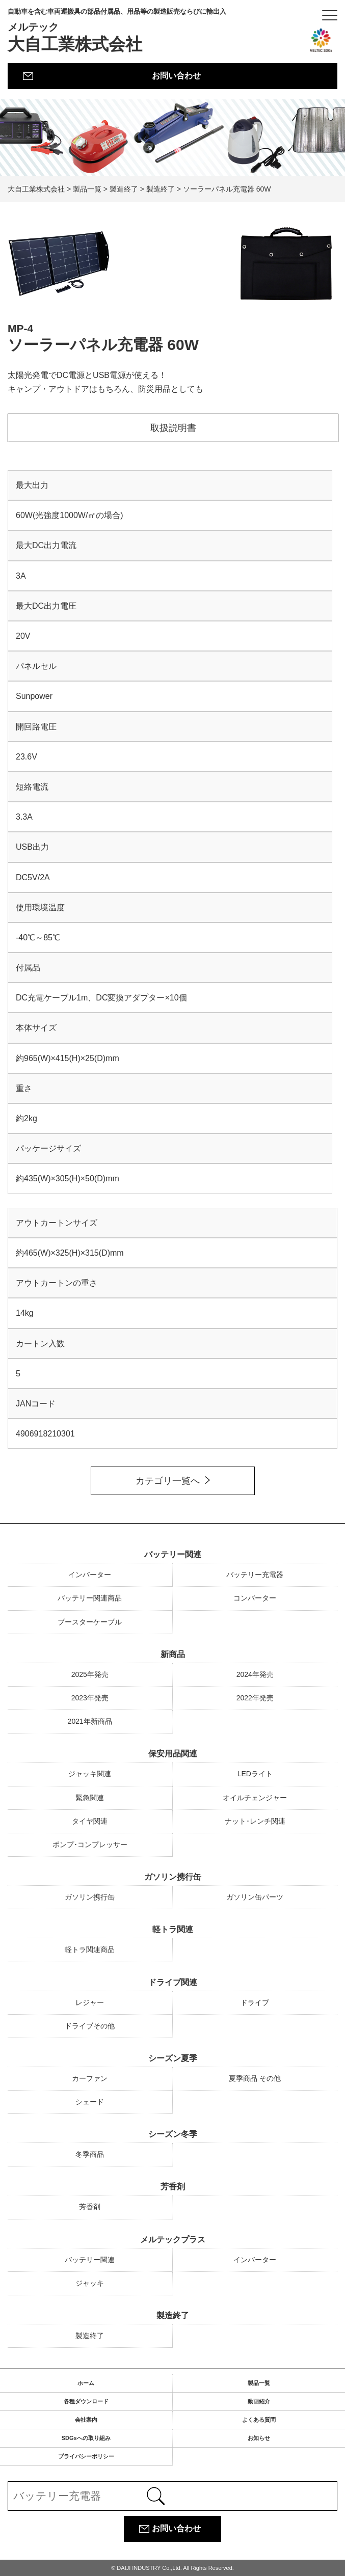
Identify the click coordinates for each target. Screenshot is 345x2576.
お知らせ (259, 2438)
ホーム (85, 2383)
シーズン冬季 (172, 2134)
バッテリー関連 (172, 1554)
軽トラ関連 (172, 1929)
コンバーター (254, 1598)
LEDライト (255, 1774)
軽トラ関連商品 (90, 1949)
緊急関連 (89, 1798)
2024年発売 (255, 1674)
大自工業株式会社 (117, 30)
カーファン (90, 2078)
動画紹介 (259, 2401)
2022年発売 (255, 1698)
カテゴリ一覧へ (168, 1481)
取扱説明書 (173, 428)
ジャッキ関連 (89, 1774)
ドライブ (255, 2002)
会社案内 (86, 2420)
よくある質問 (259, 2420)
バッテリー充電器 (254, 1574)
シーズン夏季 (172, 2058)
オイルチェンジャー (255, 1798)
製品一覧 (259, 2383)
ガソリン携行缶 (172, 1877)
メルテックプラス (172, 2239)
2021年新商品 (90, 1721)
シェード (89, 2102)
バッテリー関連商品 (90, 1598)
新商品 (173, 1654)
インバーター (89, 1574)
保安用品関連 (172, 1753)
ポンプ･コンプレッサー (89, 1844)
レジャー (89, 2002)
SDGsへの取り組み (86, 2438)
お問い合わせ (176, 75)
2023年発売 (90, 1698)
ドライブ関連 (172, 1982)
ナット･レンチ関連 (255, 1821)
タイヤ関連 (90, 1821)
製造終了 (172, 2315)
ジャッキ (89, 2283)
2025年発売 (90, 1674)
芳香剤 (173, 2186)
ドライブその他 (90, 2026)
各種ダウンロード (86, 2401)
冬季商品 (89, 2154)
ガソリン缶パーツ (254, 1897)
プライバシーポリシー (86, 2456)
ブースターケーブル (90, 1622)
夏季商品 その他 (255, 2078)
